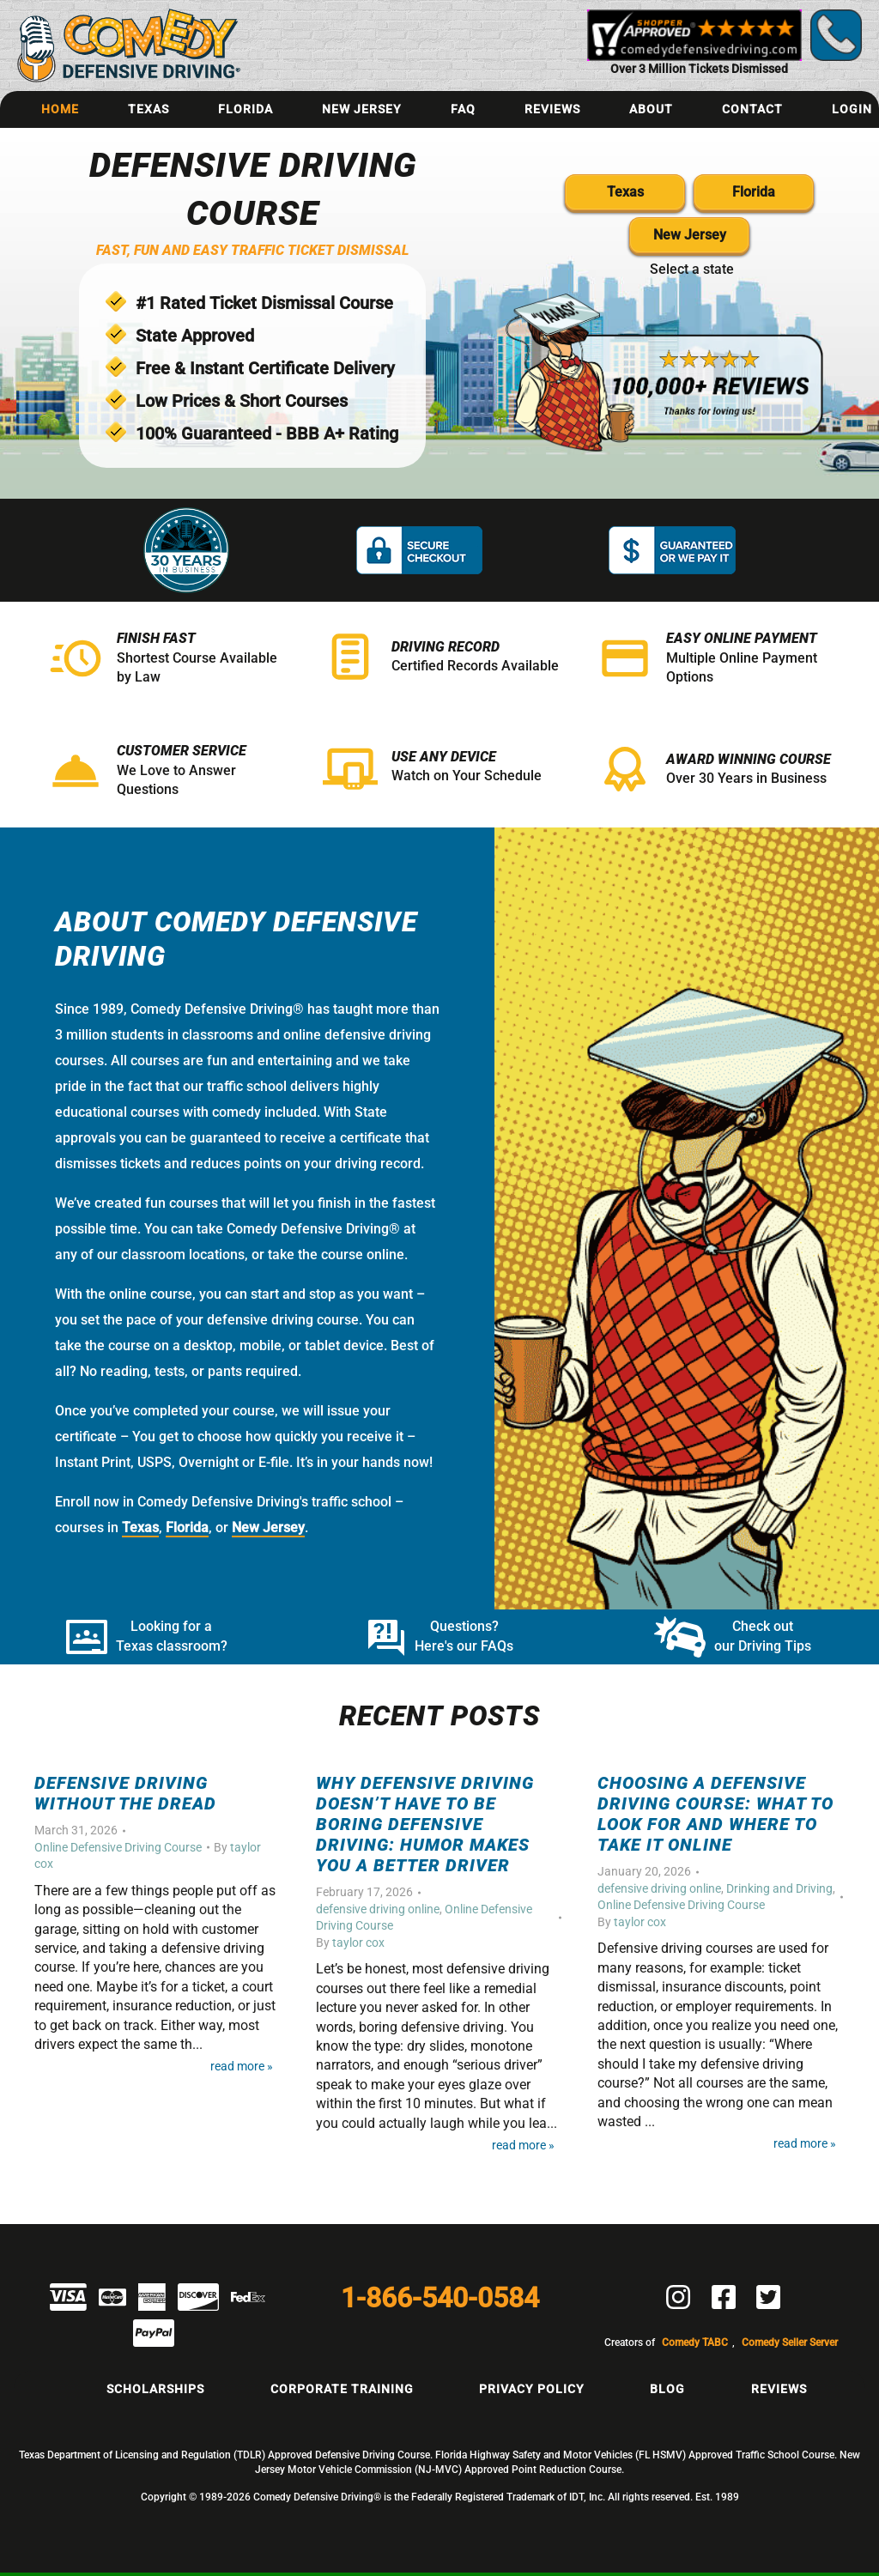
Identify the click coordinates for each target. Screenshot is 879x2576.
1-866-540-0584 (440, 2298)
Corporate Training (342, 2389)
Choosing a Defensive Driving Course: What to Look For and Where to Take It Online (715, 1814)
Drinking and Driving (779, 1888)
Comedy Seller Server (790, 2343)
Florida (245, 109)
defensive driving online (378, 1909)
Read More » (241, 2066)
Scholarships (155, 2389)
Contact (752, 109)
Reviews (552, 109)
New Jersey (362, 109)
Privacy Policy (532, 2389)
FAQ (463, 109)
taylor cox (358, 1942)
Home (60, 109)
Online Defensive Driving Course (118, 1847)
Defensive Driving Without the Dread (125, 1793)
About (651, 109)
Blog (667, 2389)
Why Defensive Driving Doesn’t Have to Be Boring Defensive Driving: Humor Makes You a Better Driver (425, 1824)
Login (852, 109)
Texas (148, 109)
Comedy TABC (695, 2343)
